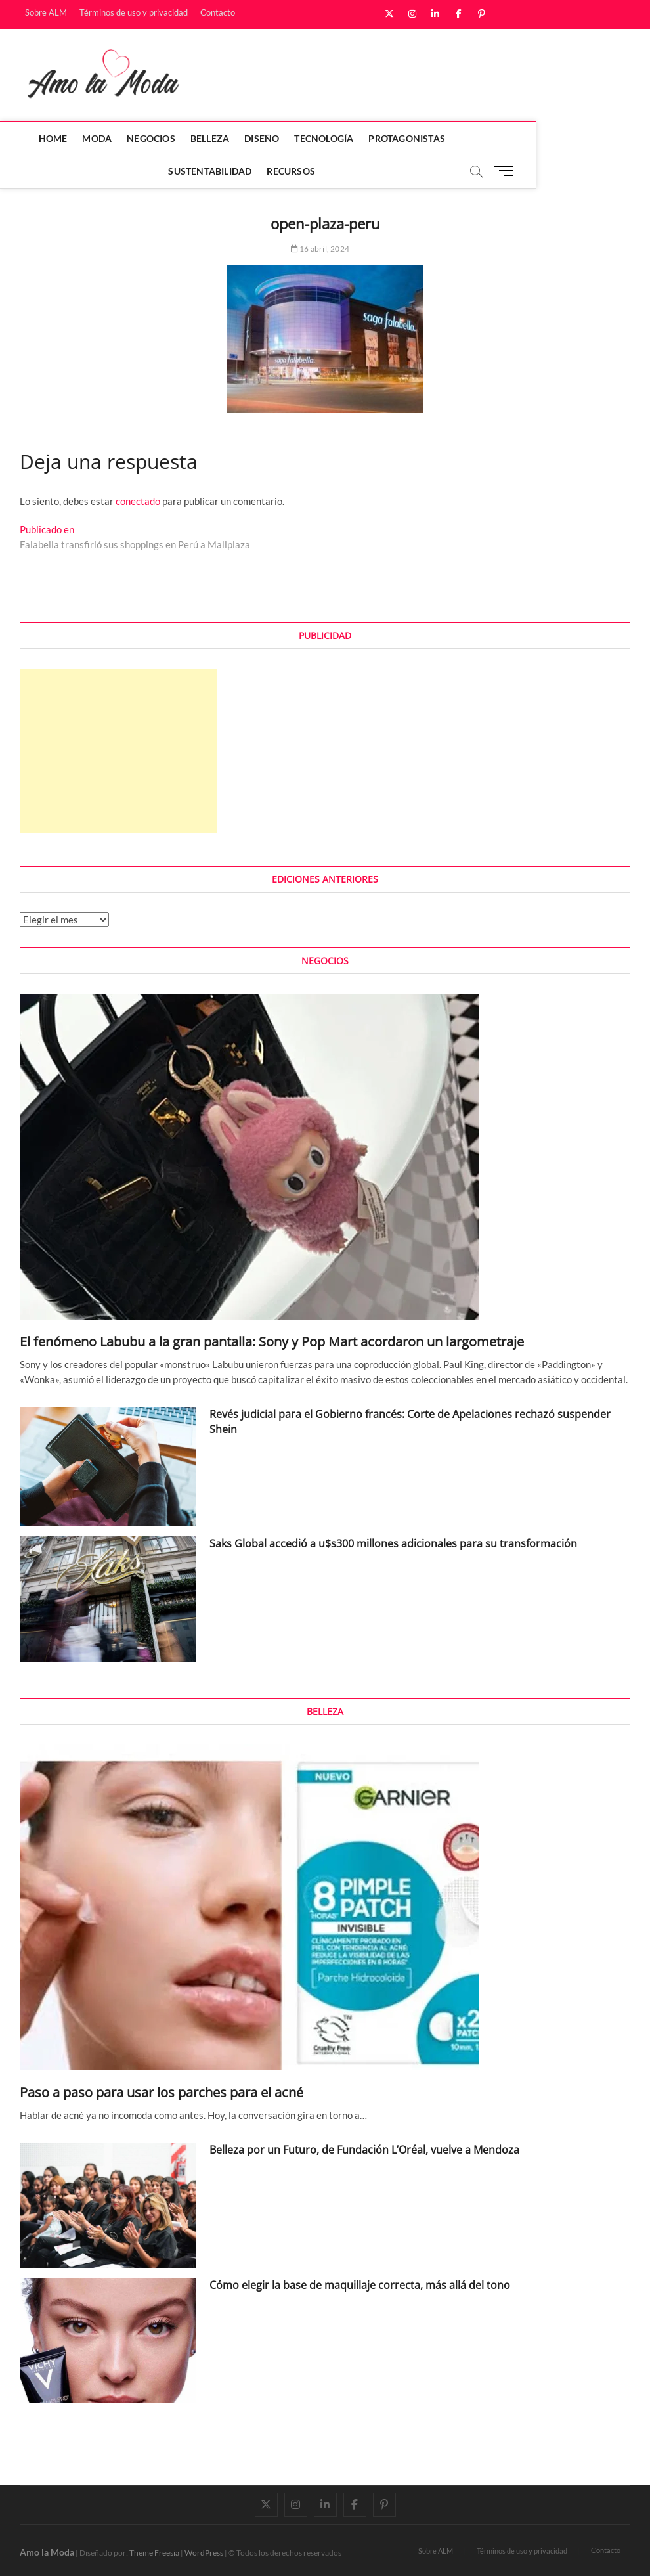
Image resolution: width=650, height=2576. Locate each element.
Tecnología (331, 138)
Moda (104, 138)
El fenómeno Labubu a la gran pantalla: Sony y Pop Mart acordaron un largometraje (272, 1341)
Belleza (217, 138)
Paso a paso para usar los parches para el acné (161, 2092)
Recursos (298, 171)
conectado (138, 501)
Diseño (269, 138)
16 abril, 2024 (320, 249)
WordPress (203, 2553)
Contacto (217, 12)
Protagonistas (414, 138)
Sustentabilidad (510, 138)
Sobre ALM (46, 12)
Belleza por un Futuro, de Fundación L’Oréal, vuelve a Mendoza (364, 2150)
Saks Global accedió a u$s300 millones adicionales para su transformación (393, 1543)
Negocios (159, 138)
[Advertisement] (118, 751)
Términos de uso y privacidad (133, 12)
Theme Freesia (154, 2553)
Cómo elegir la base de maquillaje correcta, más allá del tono (359, 2285)
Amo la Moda (47, 2552)
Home (60, 138)
